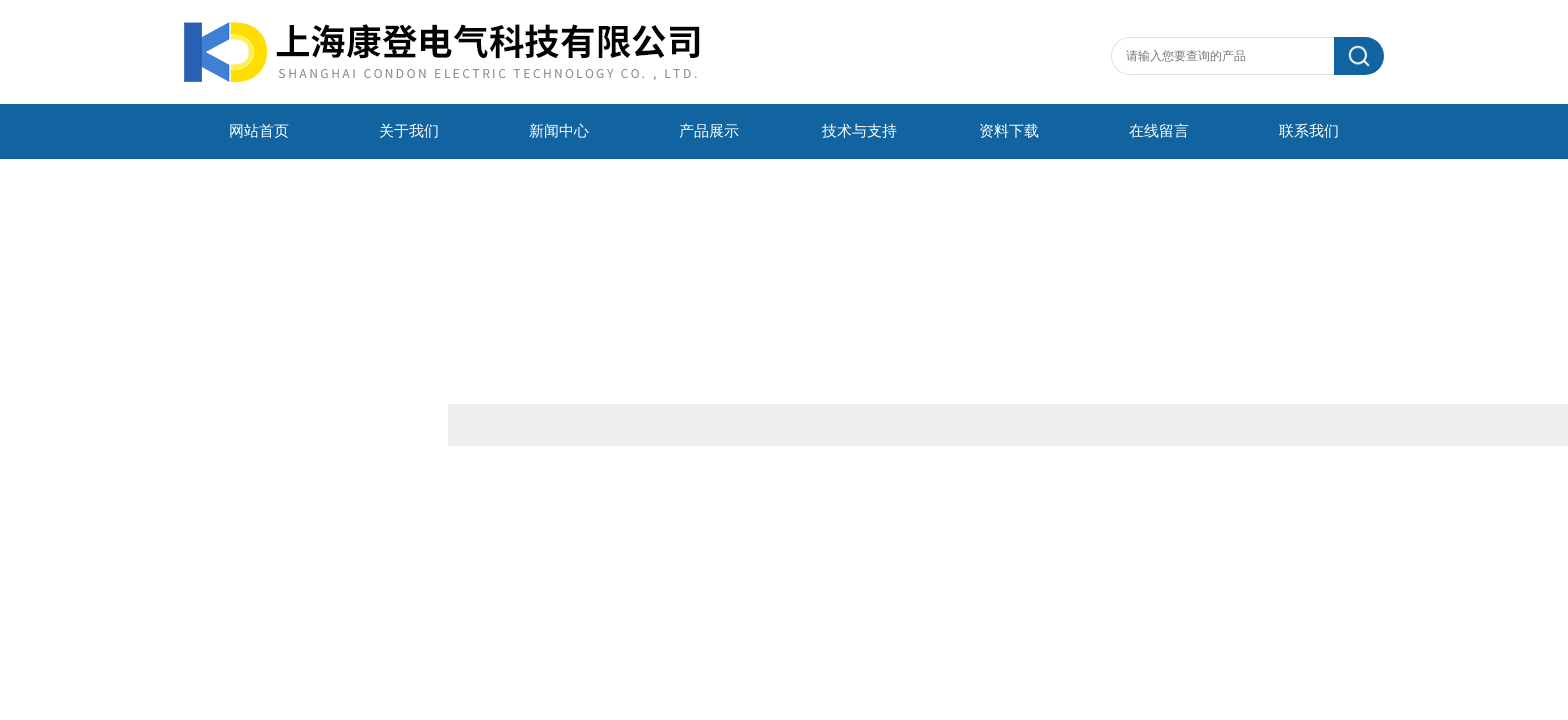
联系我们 (1309, 131)
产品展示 (709, 131)
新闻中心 (559, 131)
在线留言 (1159, 131)
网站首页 (259, 131)
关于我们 (409, 131)
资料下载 (1009, 131)
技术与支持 (859, 131)
